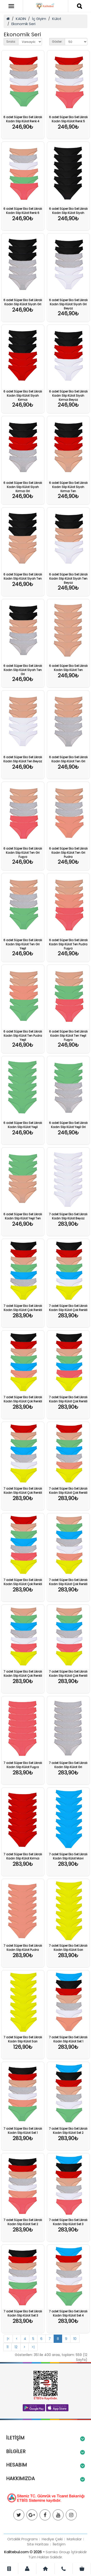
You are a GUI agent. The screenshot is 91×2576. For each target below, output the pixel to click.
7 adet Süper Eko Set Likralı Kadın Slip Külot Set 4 (68, 2313)
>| (33, 2347)
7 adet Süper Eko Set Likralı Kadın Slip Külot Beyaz (68, 1216)
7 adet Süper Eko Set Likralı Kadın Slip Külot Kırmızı (23, 1856)
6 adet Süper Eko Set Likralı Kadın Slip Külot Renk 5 (68, 119)
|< (8, 2338)
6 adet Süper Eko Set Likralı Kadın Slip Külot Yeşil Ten (22, 1216)
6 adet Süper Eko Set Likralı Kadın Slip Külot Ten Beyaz (22, 759)
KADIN (21, 18)
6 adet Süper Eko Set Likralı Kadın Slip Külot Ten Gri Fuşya (22, 852)
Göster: (57, 41)
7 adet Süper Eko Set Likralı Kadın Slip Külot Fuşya (23, 1765)
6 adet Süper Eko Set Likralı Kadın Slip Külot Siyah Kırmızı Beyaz (68, 395)
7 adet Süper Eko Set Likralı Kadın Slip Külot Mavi (68, 1856)
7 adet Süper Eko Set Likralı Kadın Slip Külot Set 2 (68, 2130)
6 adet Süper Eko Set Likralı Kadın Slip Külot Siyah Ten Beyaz (68, 578)
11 (7, 2347)
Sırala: (11, 41)
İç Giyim (39, 18)
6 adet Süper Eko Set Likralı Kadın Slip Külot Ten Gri (68, 759)
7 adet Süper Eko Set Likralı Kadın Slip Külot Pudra (23, 1948)
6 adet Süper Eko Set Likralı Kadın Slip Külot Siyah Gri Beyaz (68, 304)
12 (16, 2347)
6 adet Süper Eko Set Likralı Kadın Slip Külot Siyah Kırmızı (22, 395)
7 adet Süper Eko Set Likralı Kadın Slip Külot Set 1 (68, 2039)
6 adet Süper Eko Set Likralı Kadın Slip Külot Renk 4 (22, 119)
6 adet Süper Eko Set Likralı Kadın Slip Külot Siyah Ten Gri (22, 670)
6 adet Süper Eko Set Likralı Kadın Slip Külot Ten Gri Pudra (68, 852)
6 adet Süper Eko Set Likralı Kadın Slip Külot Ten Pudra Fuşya (68, 944)
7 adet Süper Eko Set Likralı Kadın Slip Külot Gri (68, 1765)
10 (74, 2338)
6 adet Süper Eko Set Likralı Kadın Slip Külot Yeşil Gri (68, 1125)
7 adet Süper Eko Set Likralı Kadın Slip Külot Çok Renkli (23, 1308)
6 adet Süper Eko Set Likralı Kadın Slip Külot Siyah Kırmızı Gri (22, 487)
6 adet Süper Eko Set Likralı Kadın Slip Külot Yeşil (22, 1125)
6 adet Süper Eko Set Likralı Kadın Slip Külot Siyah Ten (22, 576)
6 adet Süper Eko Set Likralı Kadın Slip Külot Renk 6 (22, 211)
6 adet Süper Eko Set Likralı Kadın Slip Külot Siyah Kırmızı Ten (68, 487)
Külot (56, 18)
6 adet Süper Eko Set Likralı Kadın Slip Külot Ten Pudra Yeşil (22, 1035)
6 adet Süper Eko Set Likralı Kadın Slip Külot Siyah (68, 211)
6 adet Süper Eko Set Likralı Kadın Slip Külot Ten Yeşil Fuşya (68, 1035)
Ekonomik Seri (23, 23)
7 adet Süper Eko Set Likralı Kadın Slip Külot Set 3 (68, 2222)
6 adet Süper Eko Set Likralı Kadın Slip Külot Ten (68, 668)
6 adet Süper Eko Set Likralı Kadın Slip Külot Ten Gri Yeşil (22, 944)
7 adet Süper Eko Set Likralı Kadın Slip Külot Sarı (68, 1948)
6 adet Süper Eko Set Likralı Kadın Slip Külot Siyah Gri (22, 302)
